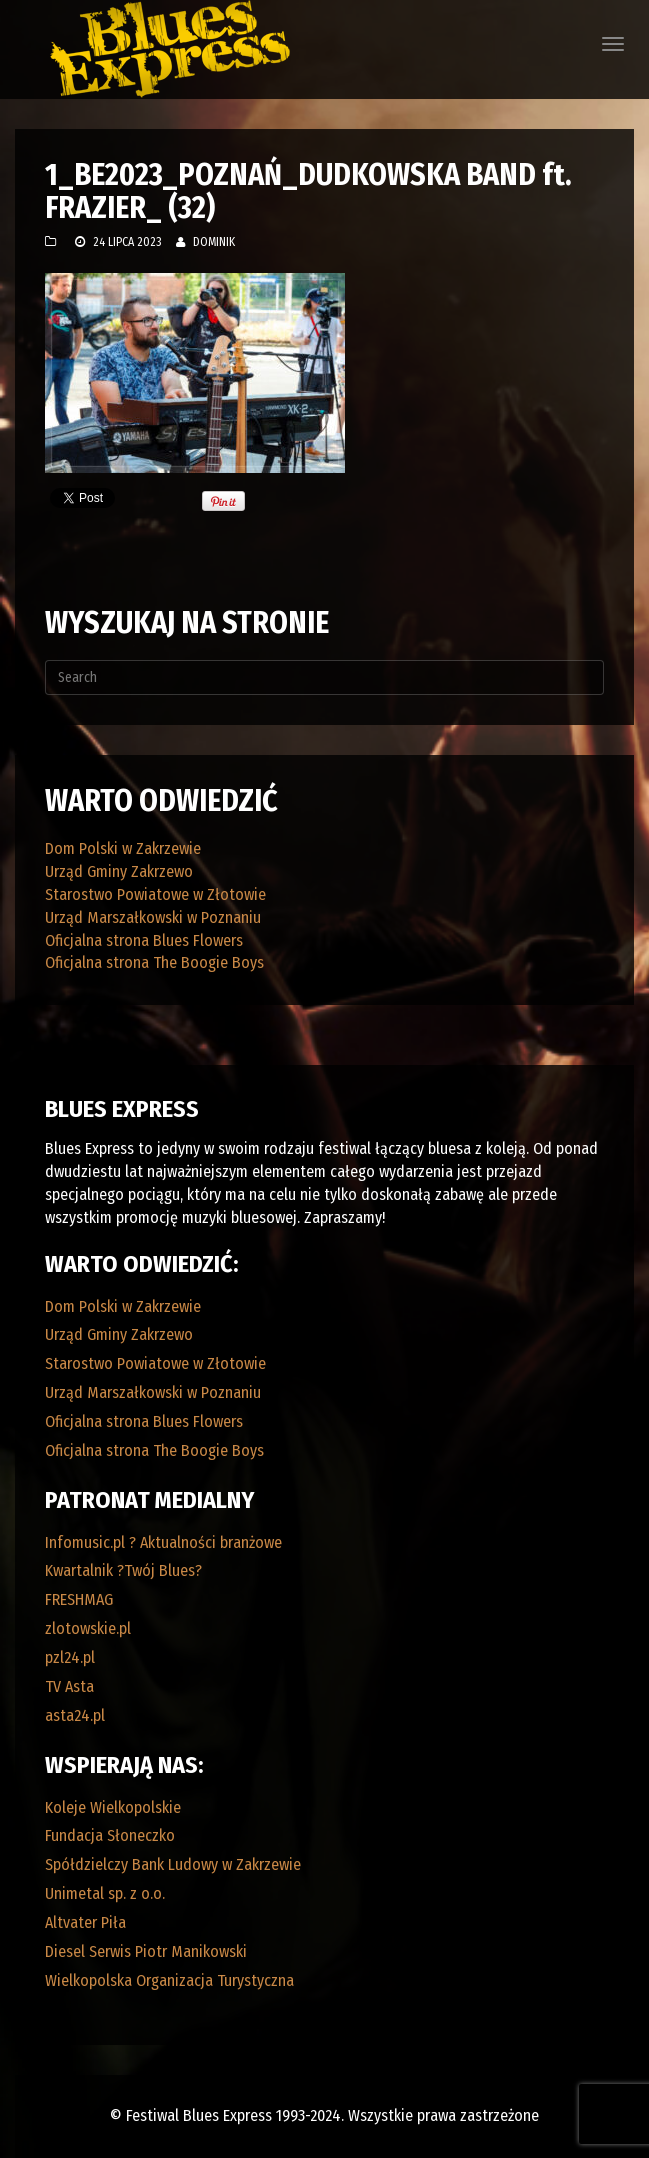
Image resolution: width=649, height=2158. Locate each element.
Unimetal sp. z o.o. (105, 1893)
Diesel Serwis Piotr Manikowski (146, 1951)
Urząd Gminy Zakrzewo (119, 871)
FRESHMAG (79, 1599)
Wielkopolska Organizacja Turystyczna (169, 1980)
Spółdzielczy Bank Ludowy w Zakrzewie (173, 1864)
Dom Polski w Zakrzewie (123, 848)
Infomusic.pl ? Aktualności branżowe (163, 1542)
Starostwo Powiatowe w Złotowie (155, 894)
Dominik (214, 242)
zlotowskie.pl (88, 1628)
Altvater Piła (85, 1922)
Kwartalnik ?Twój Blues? (123, 1570)
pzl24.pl (70, 1657)
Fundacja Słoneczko (110, 1835)
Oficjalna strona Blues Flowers (144, 940)
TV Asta (69, 1686)
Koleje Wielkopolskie (113, 1807)
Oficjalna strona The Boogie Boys (154, 962)
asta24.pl (75, 1715)
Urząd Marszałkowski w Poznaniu (153, 917)
